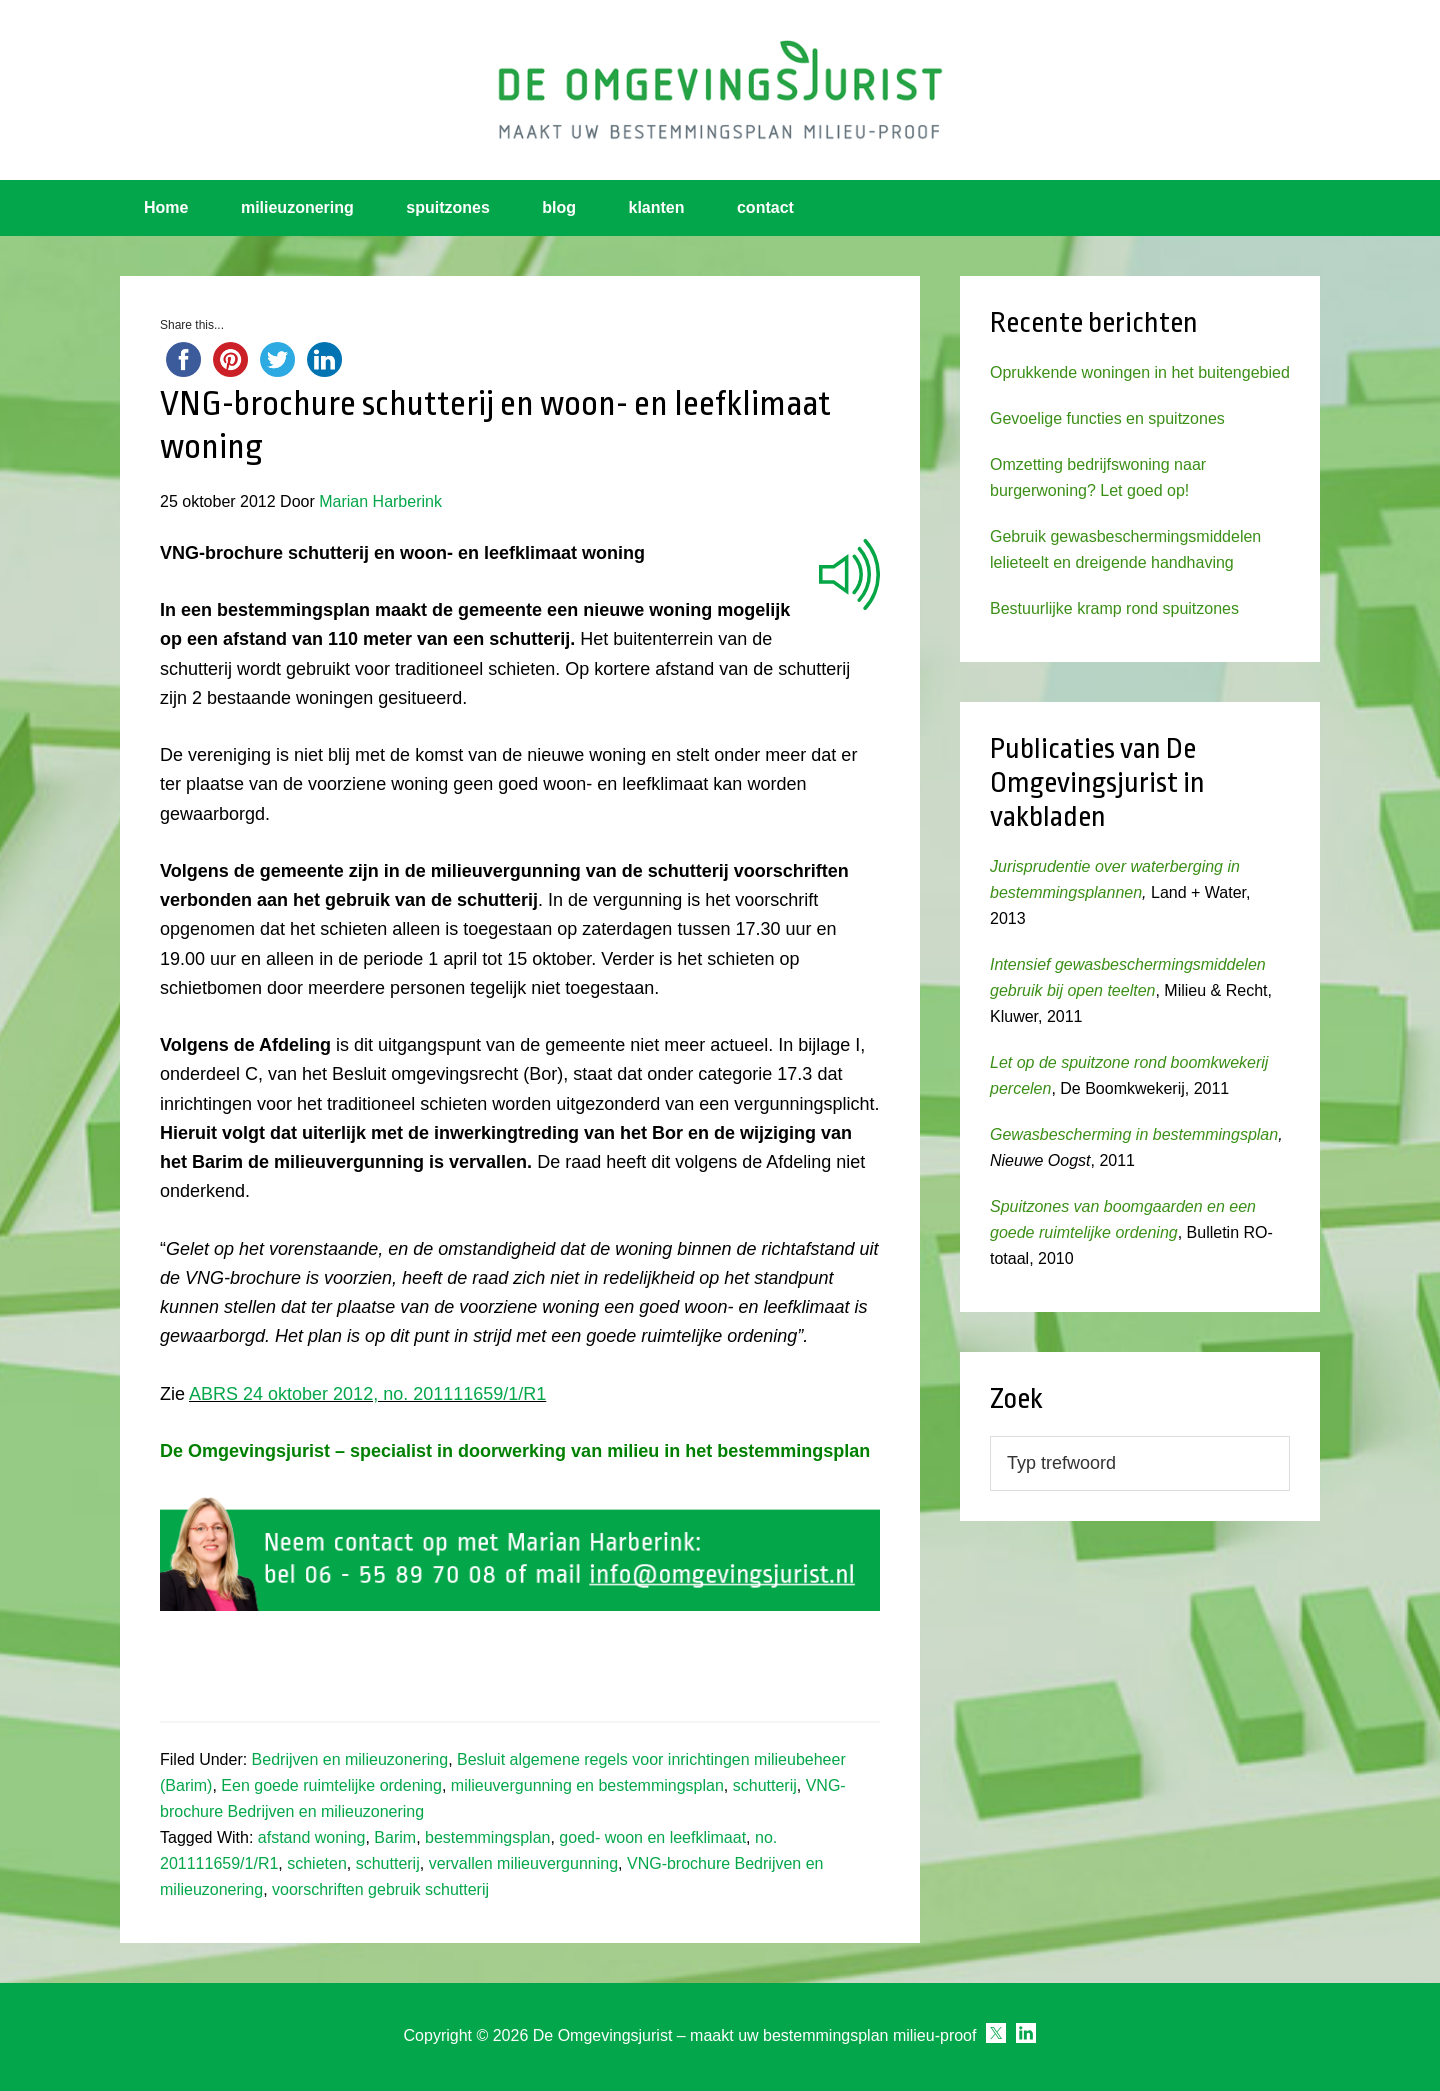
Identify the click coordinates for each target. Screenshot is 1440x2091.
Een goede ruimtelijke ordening (331, 1785)
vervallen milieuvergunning (523, 1863)
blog (559, 207)
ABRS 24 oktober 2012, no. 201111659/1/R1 (367, 1394)
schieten (317, 1863)
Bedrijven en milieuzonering (350, 1759)
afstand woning (312, 1837)
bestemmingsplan (487, 1837)
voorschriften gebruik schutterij (380, 1889)
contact (765, 207)
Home (166, 207)
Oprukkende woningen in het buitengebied (1140, 372)
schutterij (765, 1785)
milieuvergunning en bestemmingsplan (587, 1785)
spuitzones (448, 207)
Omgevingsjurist (720, 90)
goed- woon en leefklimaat (652, 1837)
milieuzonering (297, 207)
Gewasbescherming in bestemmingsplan (1134, 1134)
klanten (657, 207)
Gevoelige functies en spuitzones (1107, 418)
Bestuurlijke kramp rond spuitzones (1114, 608)
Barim (395, 1837)
